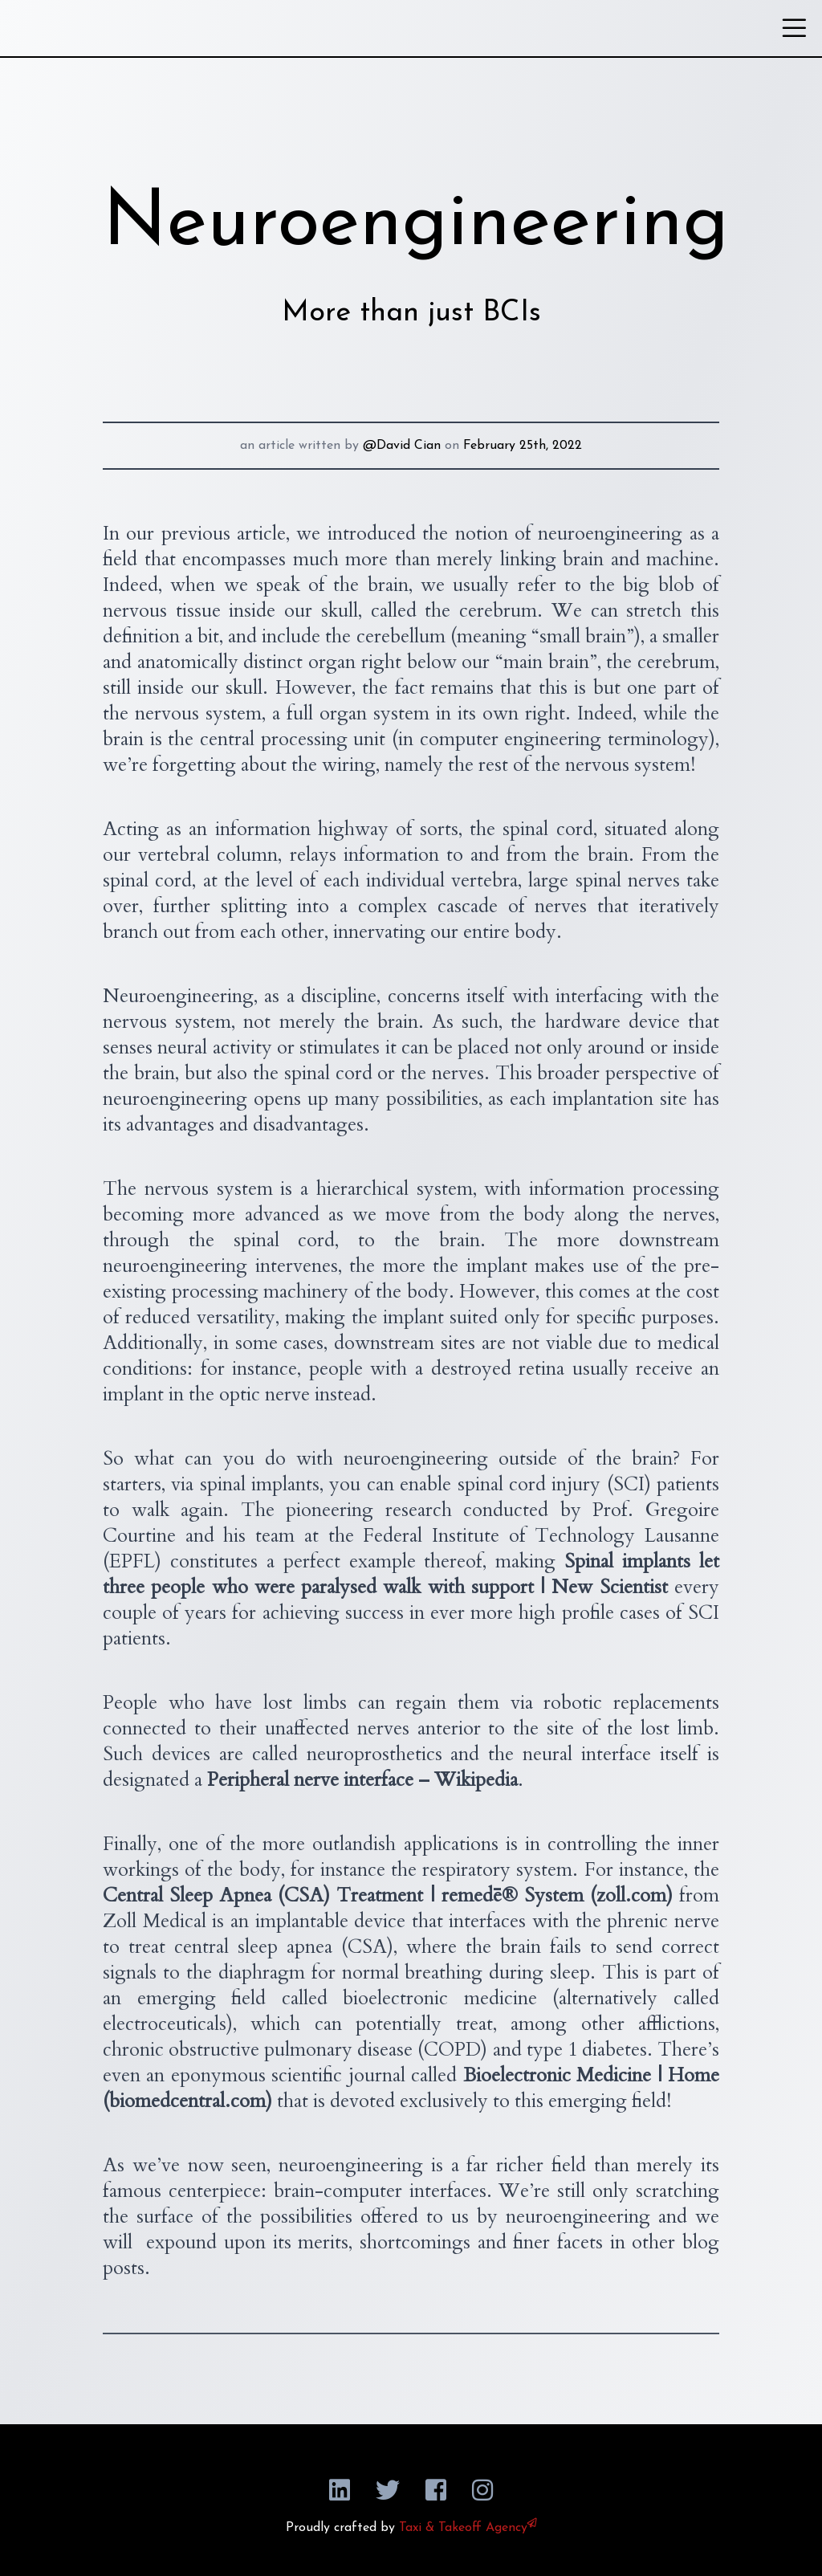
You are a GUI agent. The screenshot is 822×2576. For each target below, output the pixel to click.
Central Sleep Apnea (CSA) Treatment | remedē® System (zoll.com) (388, 1895)
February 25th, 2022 (522, 445)
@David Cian (402, 445)
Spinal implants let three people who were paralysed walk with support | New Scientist (411, 1574)
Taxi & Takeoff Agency (468, 2527)
